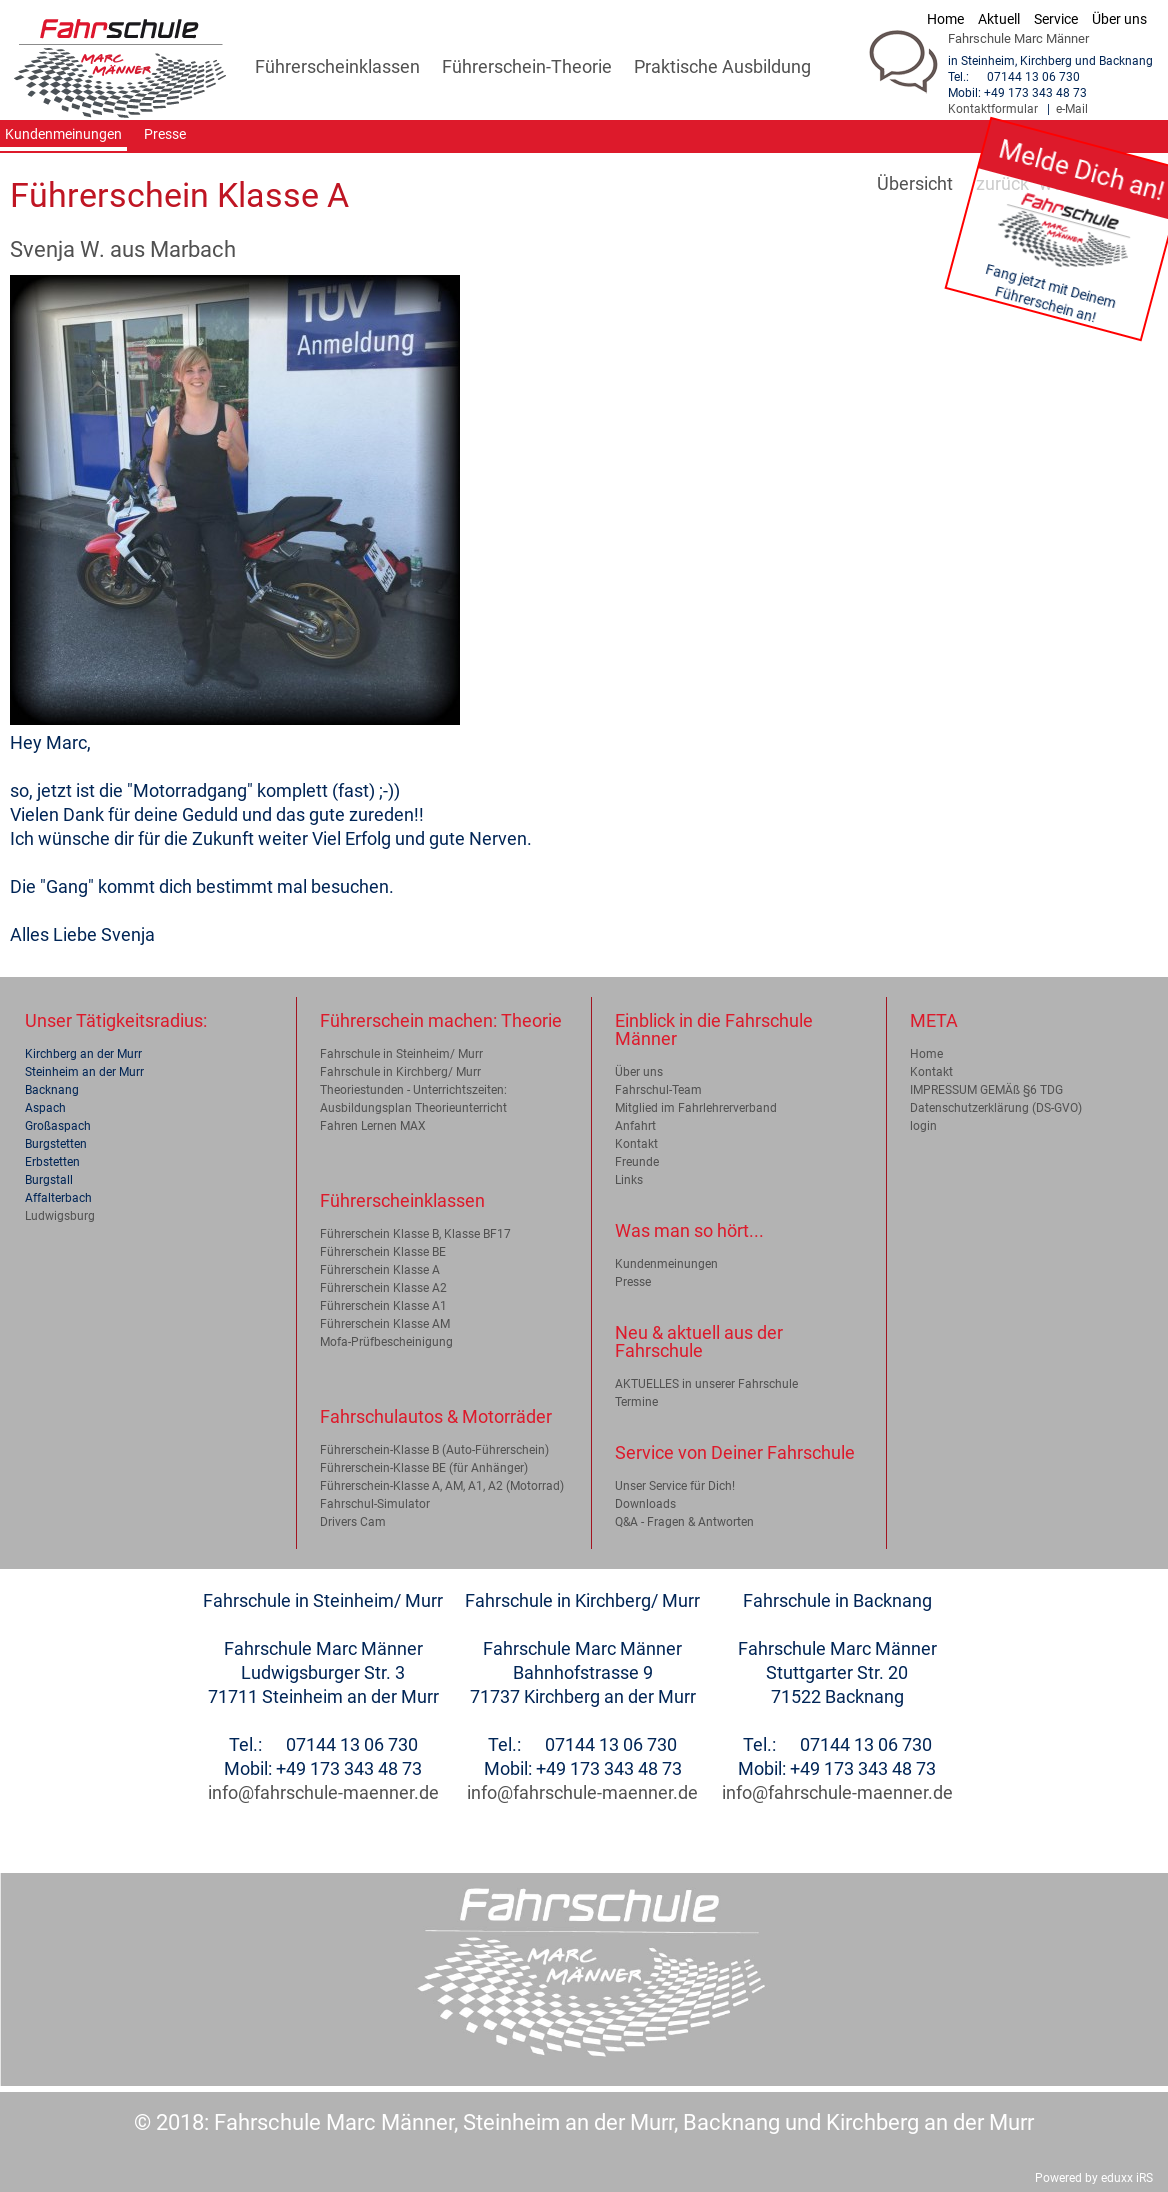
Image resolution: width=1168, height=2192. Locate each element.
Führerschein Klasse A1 (383, 1306)
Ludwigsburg (60, 1216)
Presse (633, 1282)
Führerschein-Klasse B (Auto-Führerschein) (434, 1450)
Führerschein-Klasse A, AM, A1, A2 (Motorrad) (442, 1486)
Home (926, 1054)
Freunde (637, 1162)
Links (629, 1180)
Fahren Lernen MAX (373, 1126)
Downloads (645, 1504)
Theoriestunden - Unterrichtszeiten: (413, 1090)
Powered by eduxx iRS (1094, 2178)
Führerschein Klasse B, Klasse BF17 (415, 1234)
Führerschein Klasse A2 (383, 1288)
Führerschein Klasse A (380, 1270)
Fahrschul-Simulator (375, 1504)
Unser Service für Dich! (675, 1486)
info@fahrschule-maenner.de (323, 1792)
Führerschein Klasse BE (383, 1252)
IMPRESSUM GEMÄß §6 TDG (986, 1090)
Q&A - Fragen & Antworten (684, 1522)
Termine (636, 1402)
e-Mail (1072, 109)
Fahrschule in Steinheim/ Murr (401, 1054)
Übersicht (915, 183)
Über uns (639, 1072)
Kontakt (636, 1144)
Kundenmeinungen (666, 1264)
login (923, 1126)
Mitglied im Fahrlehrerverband (696, 1108)
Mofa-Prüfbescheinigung (386, 1342)
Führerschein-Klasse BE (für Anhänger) (424, 1468)
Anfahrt (635, 1126)
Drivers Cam (353, 1522)
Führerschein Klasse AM (385, 1324)
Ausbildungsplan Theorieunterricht (413, 1108)
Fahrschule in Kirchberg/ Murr (400, 1072)
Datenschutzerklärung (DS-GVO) (996, 1108)
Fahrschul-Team (658, 1090)
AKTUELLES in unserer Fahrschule (706, 1384)
